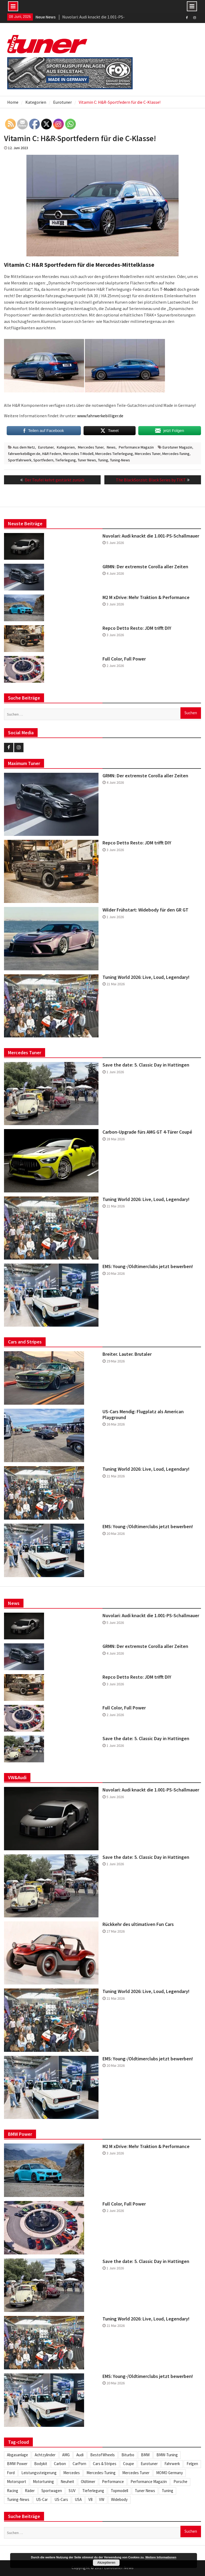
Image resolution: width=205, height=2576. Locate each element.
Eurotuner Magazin (177, 447)
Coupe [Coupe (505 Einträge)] (128, 2463)
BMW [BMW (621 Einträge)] (145, 2454)
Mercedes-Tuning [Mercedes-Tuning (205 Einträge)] (101, 2472)
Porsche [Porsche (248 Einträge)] (180, 2481)
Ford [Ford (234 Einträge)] (11, 2472)
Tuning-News (120, 460)
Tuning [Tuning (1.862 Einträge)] (167, 2490)
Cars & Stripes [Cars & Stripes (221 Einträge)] (104, 2463)
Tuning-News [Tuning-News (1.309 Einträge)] (18, 2499)
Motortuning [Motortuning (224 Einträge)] (43, 2481)
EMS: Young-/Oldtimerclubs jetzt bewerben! (147, 1266)
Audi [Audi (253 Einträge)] (80, 2454)
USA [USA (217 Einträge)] (78, 2499)
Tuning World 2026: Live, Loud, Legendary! (146, 977)
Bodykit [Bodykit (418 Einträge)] (40, 2463)
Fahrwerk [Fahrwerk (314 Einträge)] (172, 2463)
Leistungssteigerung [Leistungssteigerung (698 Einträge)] (39, 2472)
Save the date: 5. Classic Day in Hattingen (145, 1065)
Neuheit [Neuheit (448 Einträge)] (67, 2481)
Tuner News (87, 460)
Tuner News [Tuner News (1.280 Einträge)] (145, 2490)
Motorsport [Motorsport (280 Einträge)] (16, 2481)
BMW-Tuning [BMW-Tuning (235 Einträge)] (167, 2454)
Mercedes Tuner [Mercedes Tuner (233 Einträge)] (135, 2472)
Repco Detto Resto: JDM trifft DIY (136, 628)
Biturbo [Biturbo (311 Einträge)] (127, 2454)
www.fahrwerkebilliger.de (100, 415)
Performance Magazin (136, 447)
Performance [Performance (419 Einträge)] (113, 2481)
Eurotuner (46, 447)
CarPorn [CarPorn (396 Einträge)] (79, 2463)
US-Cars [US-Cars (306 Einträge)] (61, 2499)
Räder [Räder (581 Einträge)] (30, 2490)
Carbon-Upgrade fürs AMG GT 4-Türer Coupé (147, 1132)
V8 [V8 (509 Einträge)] (90, 2499)
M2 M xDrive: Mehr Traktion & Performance (146, 597)
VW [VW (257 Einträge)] (101, 2499)
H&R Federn (51, 453)
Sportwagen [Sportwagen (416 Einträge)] (51, 2490)
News (111, 447)
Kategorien (66, 447)
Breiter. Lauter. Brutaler (127, 1354)
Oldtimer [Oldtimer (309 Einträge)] (88, 2481)
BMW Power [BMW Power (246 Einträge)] (17, 2463)
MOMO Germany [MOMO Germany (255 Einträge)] (169, 2472)
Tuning (103, 460)
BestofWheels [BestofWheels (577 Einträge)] (102, 2454)
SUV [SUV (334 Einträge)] (72, 2490)
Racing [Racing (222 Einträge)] (12, 2490)
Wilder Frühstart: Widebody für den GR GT (145, 910)
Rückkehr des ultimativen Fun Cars (138, 1924)
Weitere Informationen (160, 2557)
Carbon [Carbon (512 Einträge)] (60, 2463)
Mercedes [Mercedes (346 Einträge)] (71, 2472)
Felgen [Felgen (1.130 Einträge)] (192, 2463)
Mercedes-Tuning (176, 453)
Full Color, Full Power (124, 659)
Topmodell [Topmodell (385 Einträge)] (119, 2490)
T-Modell (167, 289)
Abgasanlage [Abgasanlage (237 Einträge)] (17, 2454)
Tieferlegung (65, 460)
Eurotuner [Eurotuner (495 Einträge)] (149, 2463)
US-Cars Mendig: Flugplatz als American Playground (143, 1414)
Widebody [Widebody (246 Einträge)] (119, 2499)
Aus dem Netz (24, 447)
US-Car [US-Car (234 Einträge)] (42, 2499)
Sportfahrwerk (19, 460)
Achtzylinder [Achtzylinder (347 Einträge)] (45, 2454)
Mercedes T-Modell (78, 453)
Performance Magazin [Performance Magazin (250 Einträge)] (149, 2481)
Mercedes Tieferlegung (114, 453)
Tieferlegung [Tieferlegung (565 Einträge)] (93, 2490)
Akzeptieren (106, 2563)
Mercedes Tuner (91, 447)
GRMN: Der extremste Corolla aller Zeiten (145, 567)
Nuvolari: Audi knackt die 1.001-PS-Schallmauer (150, 536)
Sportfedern (43, 460)
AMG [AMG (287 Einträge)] (66, 2454)
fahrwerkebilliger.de (24, 453)
